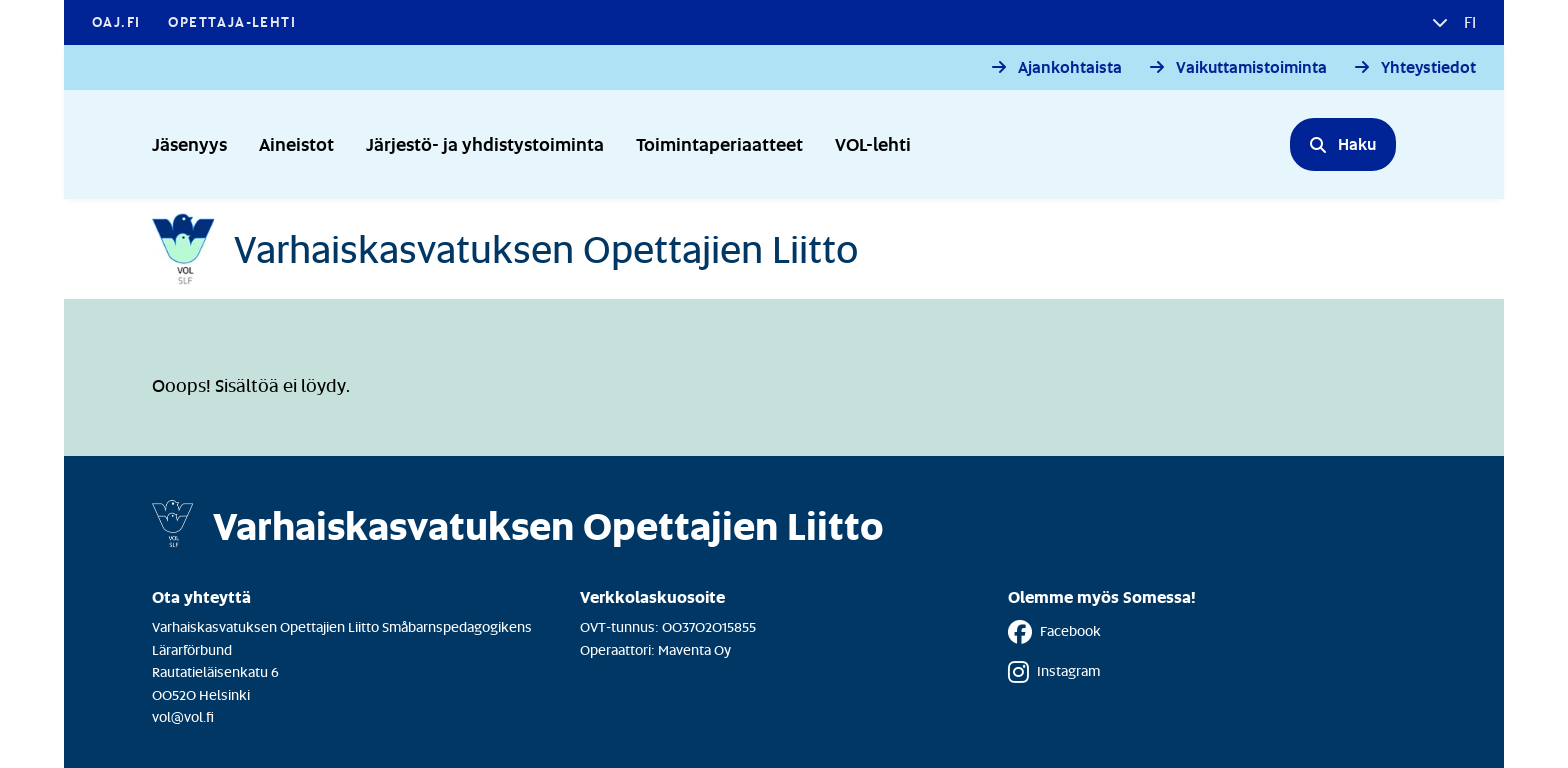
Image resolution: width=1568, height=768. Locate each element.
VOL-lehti (873, 143)
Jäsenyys (189, 143)
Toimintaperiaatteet (719, 143)
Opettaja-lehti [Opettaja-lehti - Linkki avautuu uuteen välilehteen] (232, 21)
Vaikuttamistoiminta (1251, 67)
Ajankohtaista (1070, 67)
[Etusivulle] (505, 249)
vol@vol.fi (183, 716)
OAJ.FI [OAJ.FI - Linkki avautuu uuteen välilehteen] (116, 21)
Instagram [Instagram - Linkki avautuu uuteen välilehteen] (1054, 672)
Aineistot (296, 143)
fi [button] (1468, 22)
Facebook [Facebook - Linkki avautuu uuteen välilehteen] (1054, 632)
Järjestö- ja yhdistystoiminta (485, 143)
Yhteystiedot (1428, 67)
